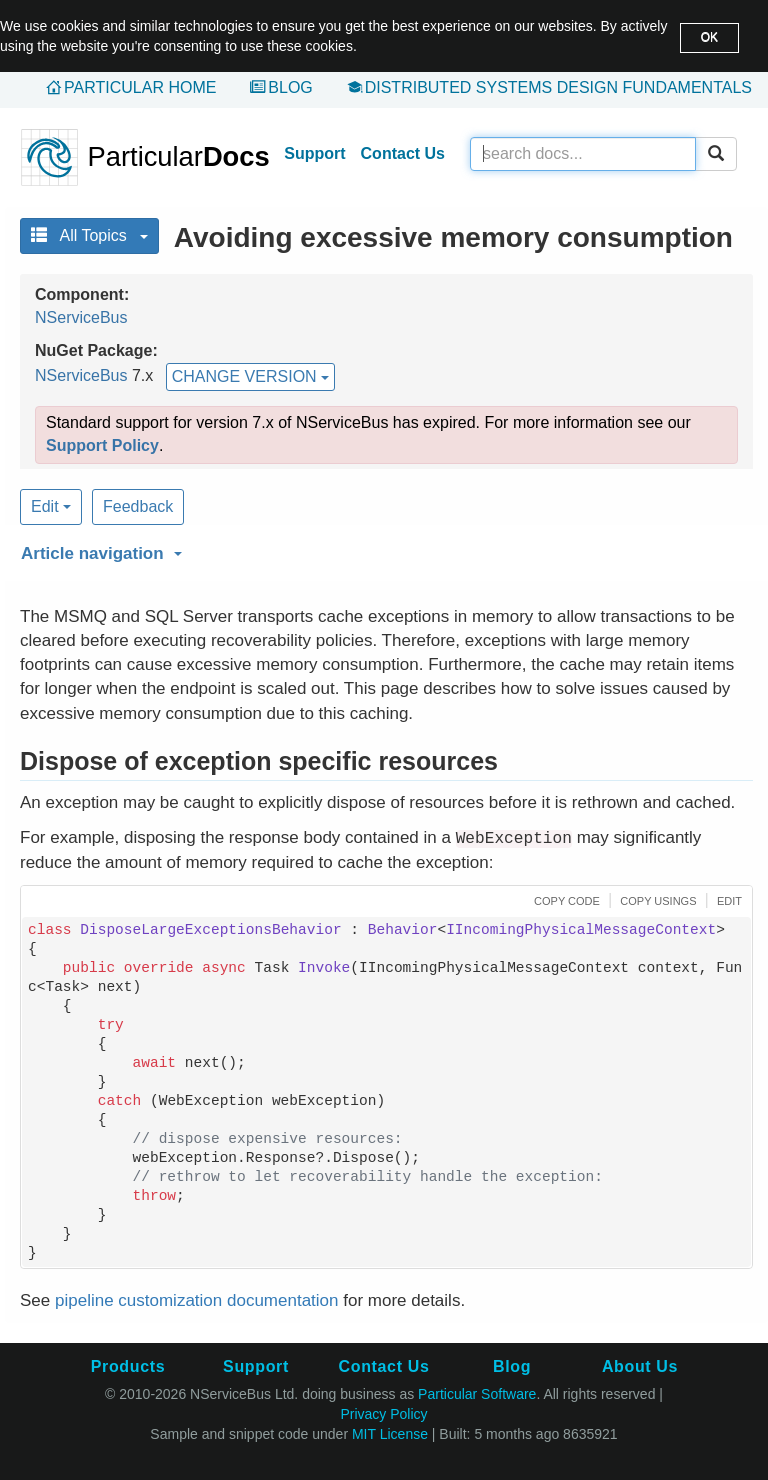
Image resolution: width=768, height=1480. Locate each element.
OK (709, 37)
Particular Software (477, 1394)
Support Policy (102, 445)
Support (314, 153)
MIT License (390, 1434)
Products (128, 1366)
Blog (290, 87)
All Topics (89, 235)
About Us (640, 1366)
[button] (384, 550)
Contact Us (403, 153)
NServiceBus (81, 317)
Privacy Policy (383, 1414)
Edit (51, 506)
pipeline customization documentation (197, 1300)
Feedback (138, 506)
